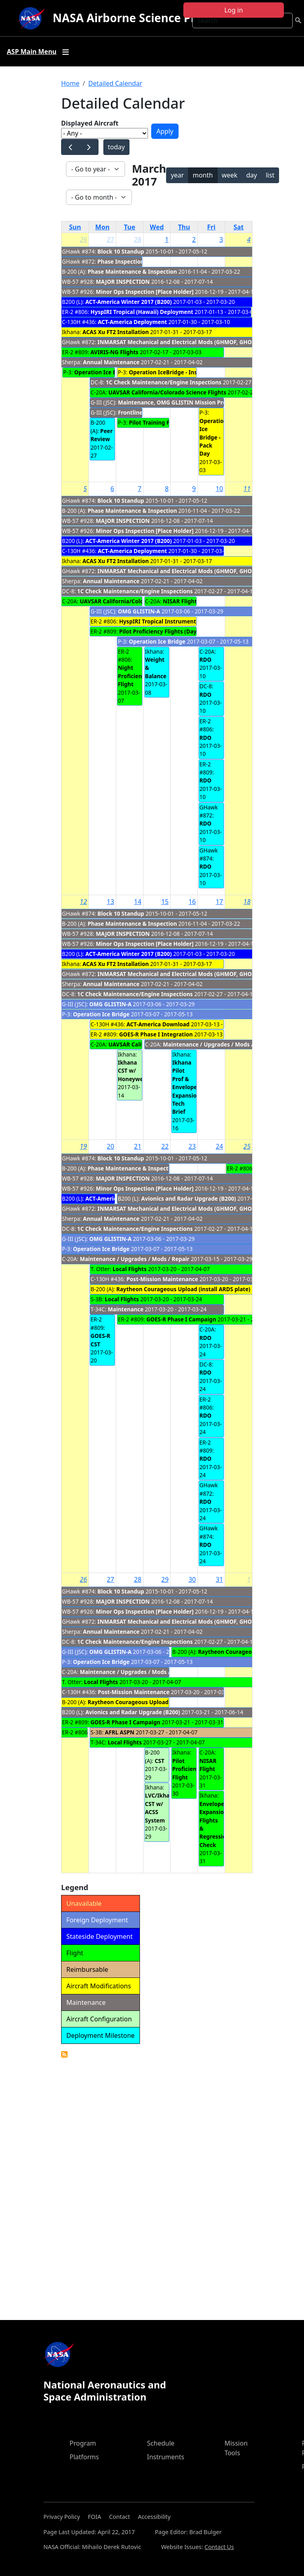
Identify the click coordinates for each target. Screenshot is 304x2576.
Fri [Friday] (211, 227)
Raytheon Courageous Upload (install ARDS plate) (183, 1289)
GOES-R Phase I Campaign (181, 1319)
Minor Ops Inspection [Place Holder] (144, 291)
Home (70, 83)
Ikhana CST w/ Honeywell (132, 1071)
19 (83, 1146)
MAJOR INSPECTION (123, 281)
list (270, 175)
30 (192, 1579)
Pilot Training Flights (157, 422)
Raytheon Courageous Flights (238, 1651)
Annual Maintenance (111, 362)
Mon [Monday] (102, 227)
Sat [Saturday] (239, 227)
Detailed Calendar (115, 83)
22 (164, 1146)
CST (159, 1761)
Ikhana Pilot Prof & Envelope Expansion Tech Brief (186, 1087)
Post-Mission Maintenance (162, 1279)
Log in (233, 10)
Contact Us (219, 2547)
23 (192, 1146)
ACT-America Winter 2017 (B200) (128, 301)
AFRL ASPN (119, 1732)
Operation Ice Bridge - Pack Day (213, 437)
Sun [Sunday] (75, 227)
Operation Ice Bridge (157, 641)
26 (83, 239)
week (229, 175)
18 (247, 901)
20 (110, 1146)
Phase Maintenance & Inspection (132, 271)
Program (83, 2443)
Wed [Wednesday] (157, 227)
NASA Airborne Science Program (142, 17)
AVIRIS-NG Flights (114, 352)
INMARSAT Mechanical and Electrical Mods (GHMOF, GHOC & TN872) (189, 342)
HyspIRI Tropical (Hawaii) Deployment (141, 312)
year (177, 175)
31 (219, 1579)
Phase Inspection (120, 261)
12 (83, 901)
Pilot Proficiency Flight (187, 1769)
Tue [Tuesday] (129, 227)
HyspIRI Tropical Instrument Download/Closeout (185, 621)
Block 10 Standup (120, 251)
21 (137, 1146)
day (251, 175)
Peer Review (101, 435)
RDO (205, 659)
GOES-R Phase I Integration (156, 1034)
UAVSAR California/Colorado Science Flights (167, 392)
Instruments (166, 2456)
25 (247, 1146)
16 (192, 901)
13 (110, 901)
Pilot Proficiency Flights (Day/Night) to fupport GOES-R (193, 631)
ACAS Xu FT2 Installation (115, 332)
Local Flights (130, 1269)
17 (219, 901)
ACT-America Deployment (132, 322)
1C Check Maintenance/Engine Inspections (164, 382)
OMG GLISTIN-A (139, 611)
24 (219, 1146)
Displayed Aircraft (89, 123)
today (116, 146)
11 (247, 488)
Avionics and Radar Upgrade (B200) (188, 1198)
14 (137, 901)
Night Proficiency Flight (133, 676)
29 (164, 1579)
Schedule (161, 2443)
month (203, 175)
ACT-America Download (157, 1024)
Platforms (84, 2456)
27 (110, 239)
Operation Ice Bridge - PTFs (111, 372)
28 (137, 239)
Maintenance (126, 1309)
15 (164, 901)
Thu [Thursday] (184, 227)
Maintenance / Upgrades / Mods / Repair (218, 1044)
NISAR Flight (180, 601)
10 (219, 488)
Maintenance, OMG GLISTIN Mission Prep (174, 402)
